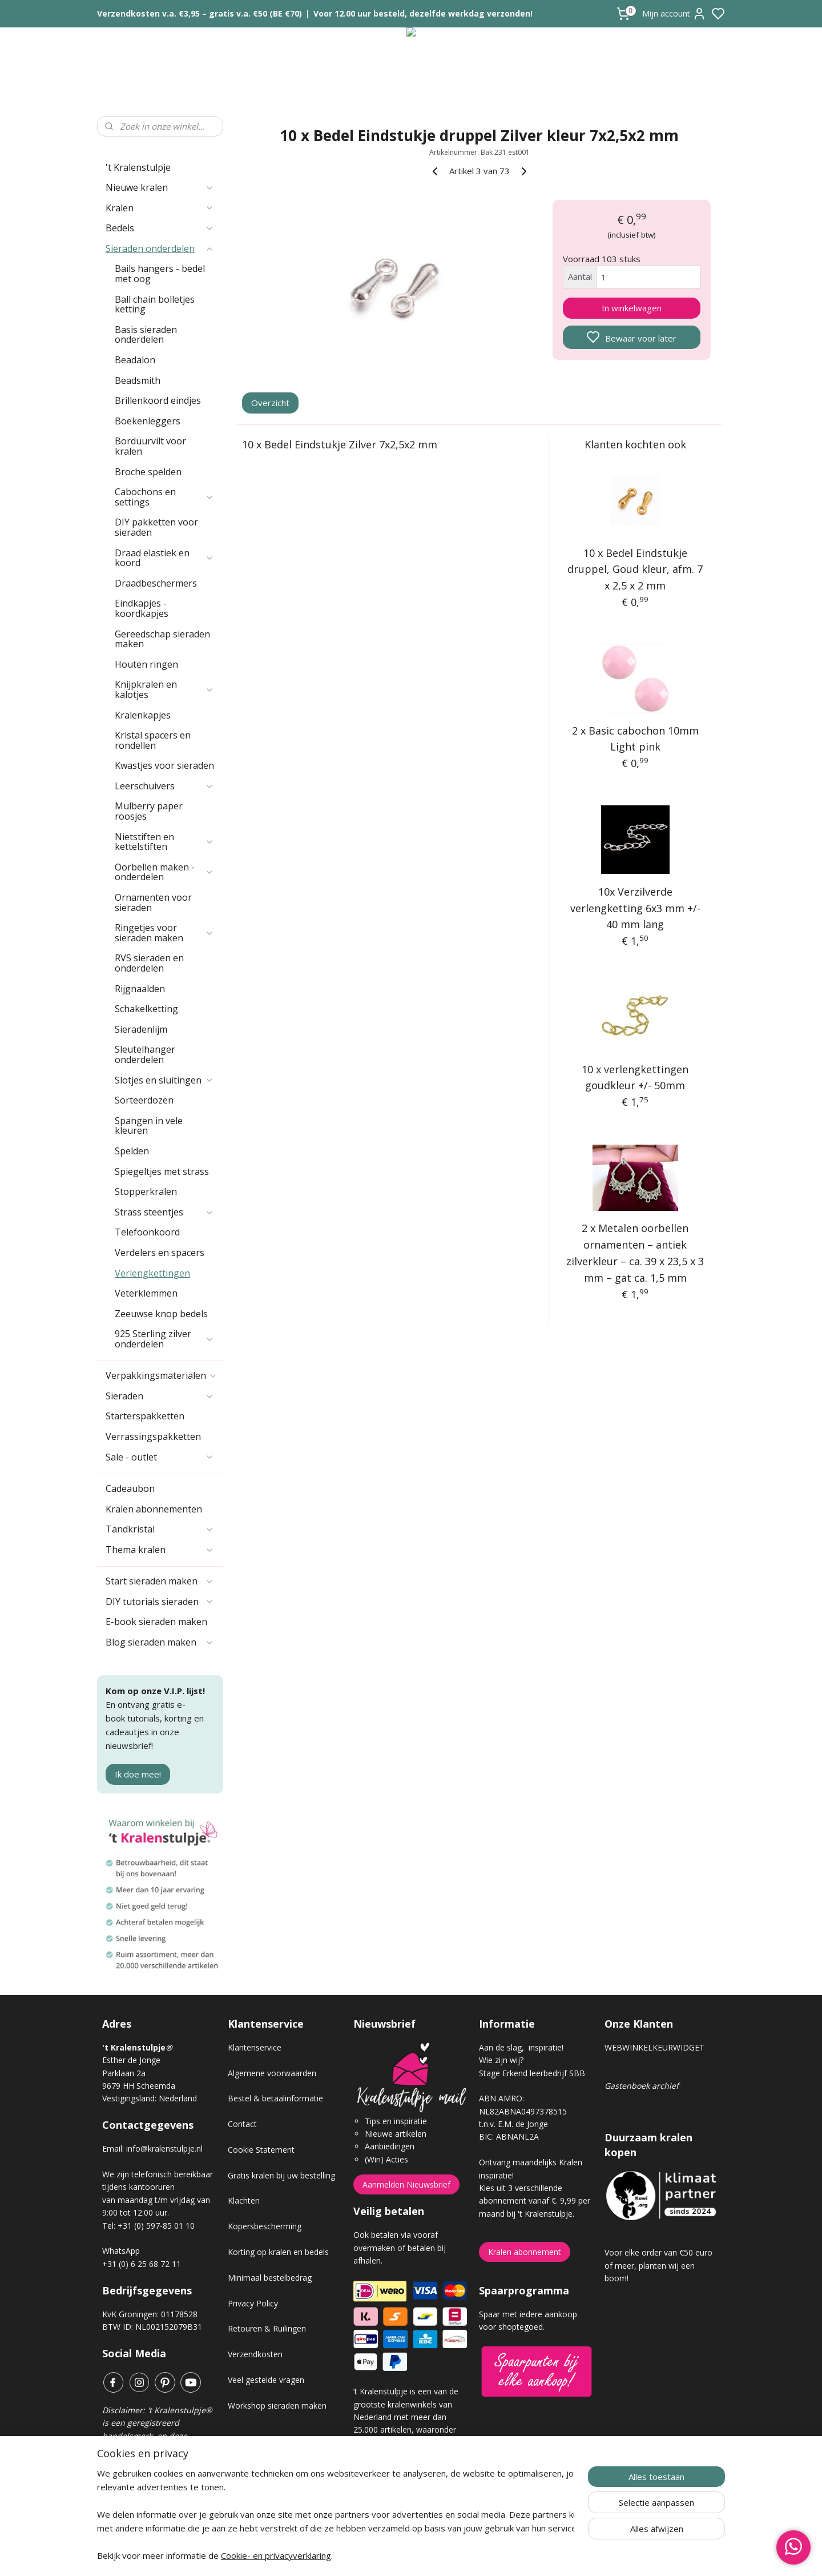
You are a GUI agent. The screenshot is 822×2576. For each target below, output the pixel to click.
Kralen (160, 208)
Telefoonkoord (147, 1232)
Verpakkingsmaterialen (161, 1375)
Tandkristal (160, 1529)
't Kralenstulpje (138, 167)
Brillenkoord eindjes (158, 400)
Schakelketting (146, 1008)
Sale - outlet (160, 1457)
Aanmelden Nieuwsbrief (406, 2184)
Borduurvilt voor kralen (150, 446)
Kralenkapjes (143, 715)
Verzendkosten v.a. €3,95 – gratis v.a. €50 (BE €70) (199, 13)
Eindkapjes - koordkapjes (141, 608)
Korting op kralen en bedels (278, 2251)
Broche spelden (148, 472)
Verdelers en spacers (159, 1252)
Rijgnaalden (140, 988)
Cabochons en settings (164, 496)
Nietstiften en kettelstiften (164, 841)
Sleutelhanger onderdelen (145, 1054)
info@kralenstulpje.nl (164, 2148)
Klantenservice (254, 2047)
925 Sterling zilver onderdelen (164, 1338)
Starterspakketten (145, 1416)
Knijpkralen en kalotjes (164, 689)
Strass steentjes (164, 1212)
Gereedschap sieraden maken (162, 639)
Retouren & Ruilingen (267, 2328)
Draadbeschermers (156, 583)
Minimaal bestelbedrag (270, 2277)
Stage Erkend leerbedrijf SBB (532, 2073)
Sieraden (160, 1396)
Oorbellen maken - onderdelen (164, 872)
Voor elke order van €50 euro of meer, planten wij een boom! (658, 2265)
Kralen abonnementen (154, 1509)
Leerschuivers (164, 786)
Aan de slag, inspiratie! (521, 2047)
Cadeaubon (130, 1488)
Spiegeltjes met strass (162, 1171)
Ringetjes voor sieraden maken (164, 932)
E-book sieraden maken (156, 1621)
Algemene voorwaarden (272, 2073)
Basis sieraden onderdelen (146, 334)
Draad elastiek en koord (164, 558)
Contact (242, 2123)
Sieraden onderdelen (160, 248)
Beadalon (135, 360)
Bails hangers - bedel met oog (160, 273)
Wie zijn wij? (501, 2060)
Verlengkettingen (152, 1273)
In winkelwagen (632, 308)
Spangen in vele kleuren (149, 1125)
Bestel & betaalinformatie (275, 2098)
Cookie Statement (261, 2149)
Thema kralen (160, 1549)
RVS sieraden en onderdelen (149, 963)
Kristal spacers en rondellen (153, 740)
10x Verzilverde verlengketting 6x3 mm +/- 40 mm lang (635, 908)
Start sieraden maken (160, 1581)
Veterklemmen (146, 1293)
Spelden (132, 1151)
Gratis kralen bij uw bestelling (281, 2175)
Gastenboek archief (642, 2085)
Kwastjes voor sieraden (164, 765)
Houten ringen (146, 664)
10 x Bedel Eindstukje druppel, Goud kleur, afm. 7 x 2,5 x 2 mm (635, 569)
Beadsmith (137, 380)
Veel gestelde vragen (266, 2379)
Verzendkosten (255, 2354)
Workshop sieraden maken (277, 2405)
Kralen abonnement (524, 2251)
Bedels (160, 228)
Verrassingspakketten (153, 1436)
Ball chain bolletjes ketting (155, 304)
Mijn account (674, 14)
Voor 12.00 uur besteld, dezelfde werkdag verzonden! (423, 13)
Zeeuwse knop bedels (161, 1313)
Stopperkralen (146, 1191)
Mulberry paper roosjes (149, 811)
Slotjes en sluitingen (164, 1080)
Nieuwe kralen (160, 187)
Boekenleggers (147, 421)
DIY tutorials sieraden (160, 1601)
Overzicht (271, 402)
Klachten (244, 2200)
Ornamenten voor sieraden (153, 902)
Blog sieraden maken (160, 1642)
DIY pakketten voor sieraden (156, 527)
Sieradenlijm (141, 1029)
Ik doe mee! (138, 1774)
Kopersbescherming (264, 2226)
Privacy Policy (253, 2303)
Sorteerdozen (144, 1100)
